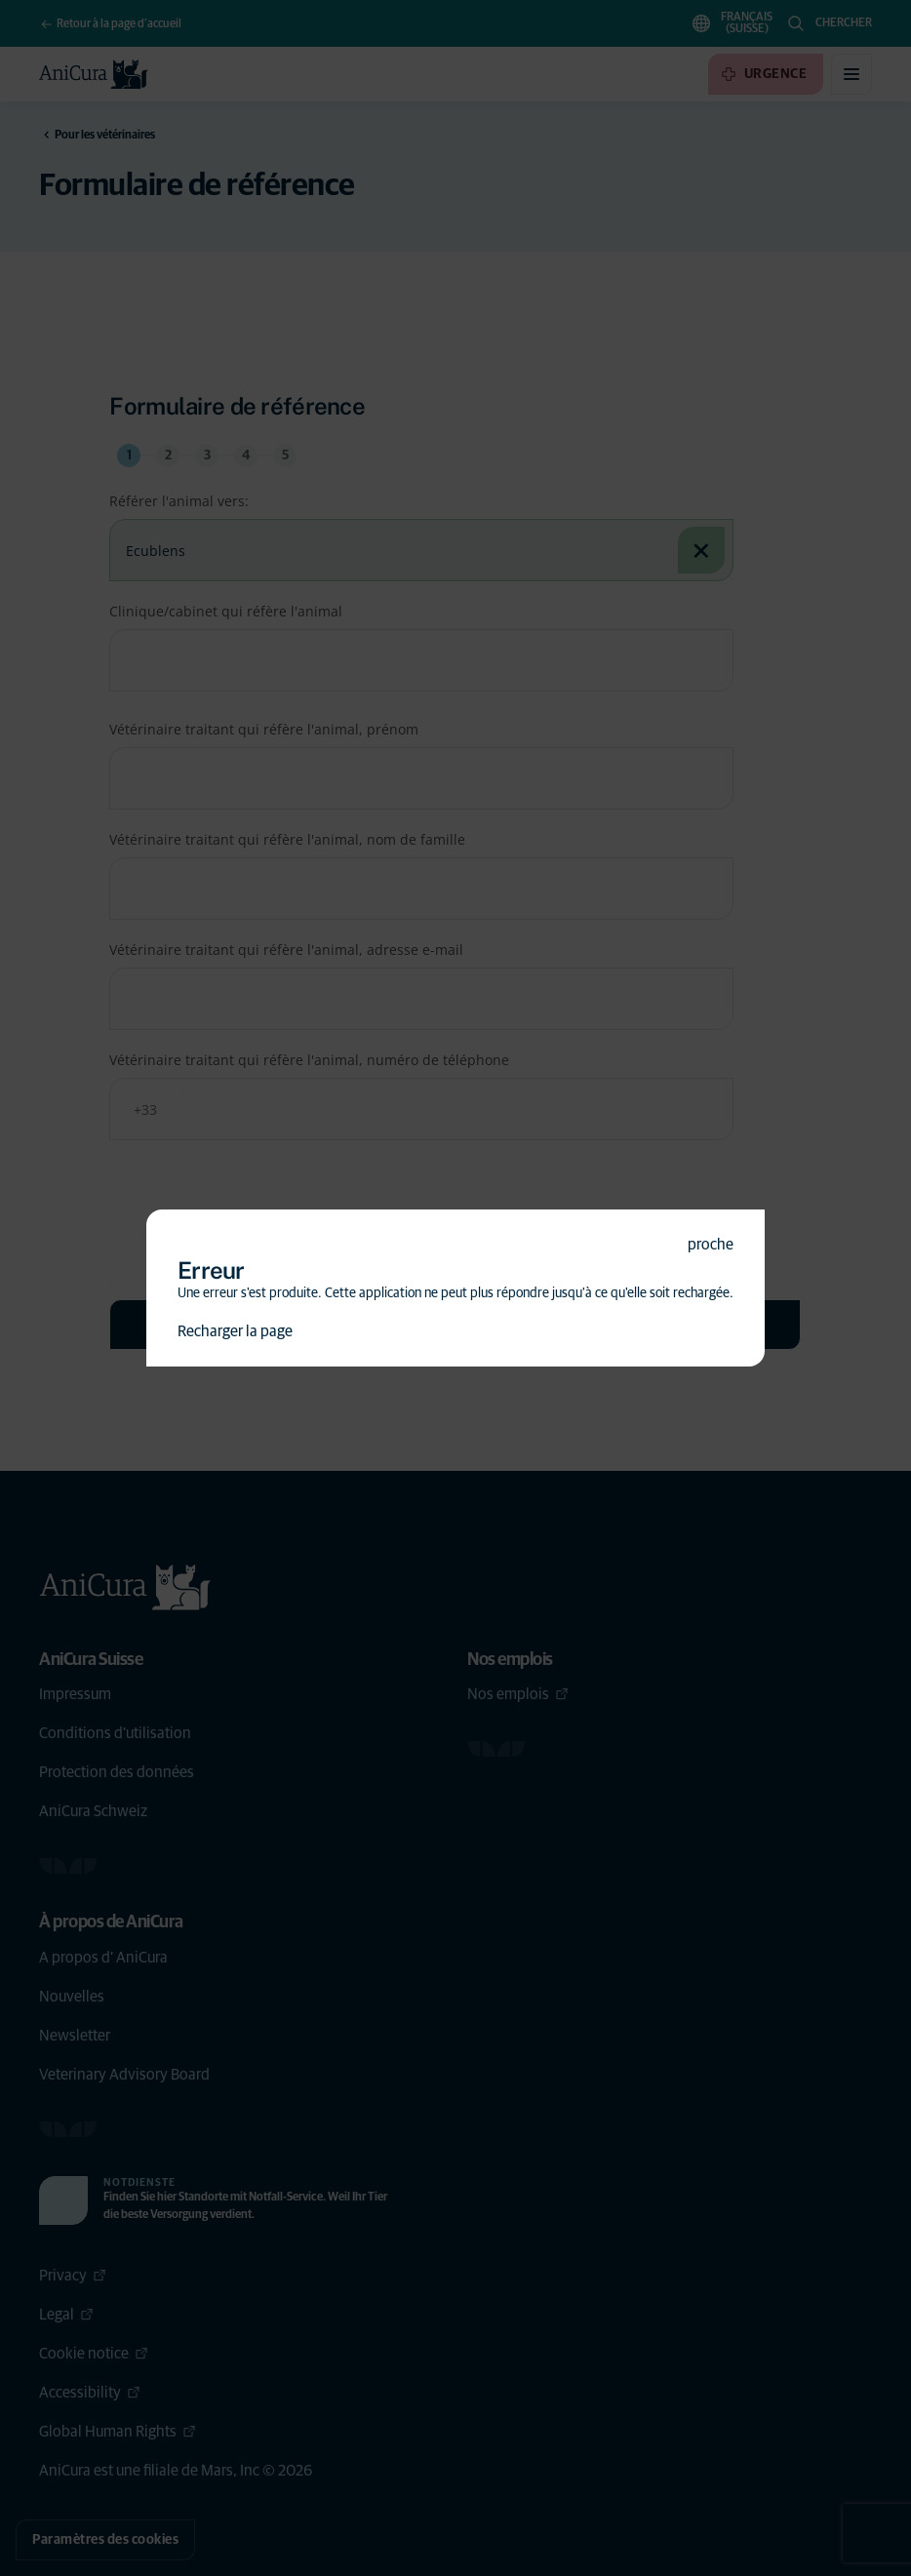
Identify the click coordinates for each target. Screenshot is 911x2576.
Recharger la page (235, 1331)
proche (710, 1244)
